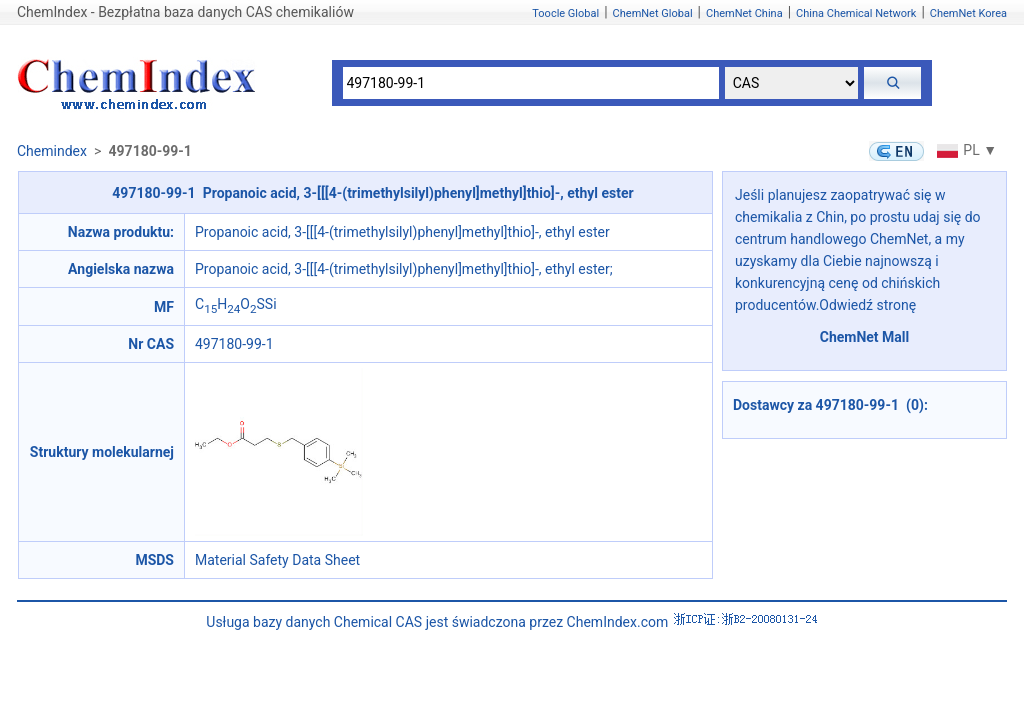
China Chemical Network (856, 13)
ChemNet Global (653, 13)
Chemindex (52, 151)
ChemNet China (744, 13)
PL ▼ (964, 150)
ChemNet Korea (968, 13)
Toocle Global (565, 13)
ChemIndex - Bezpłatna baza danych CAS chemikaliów (185, 12)
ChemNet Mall (865, 337)
